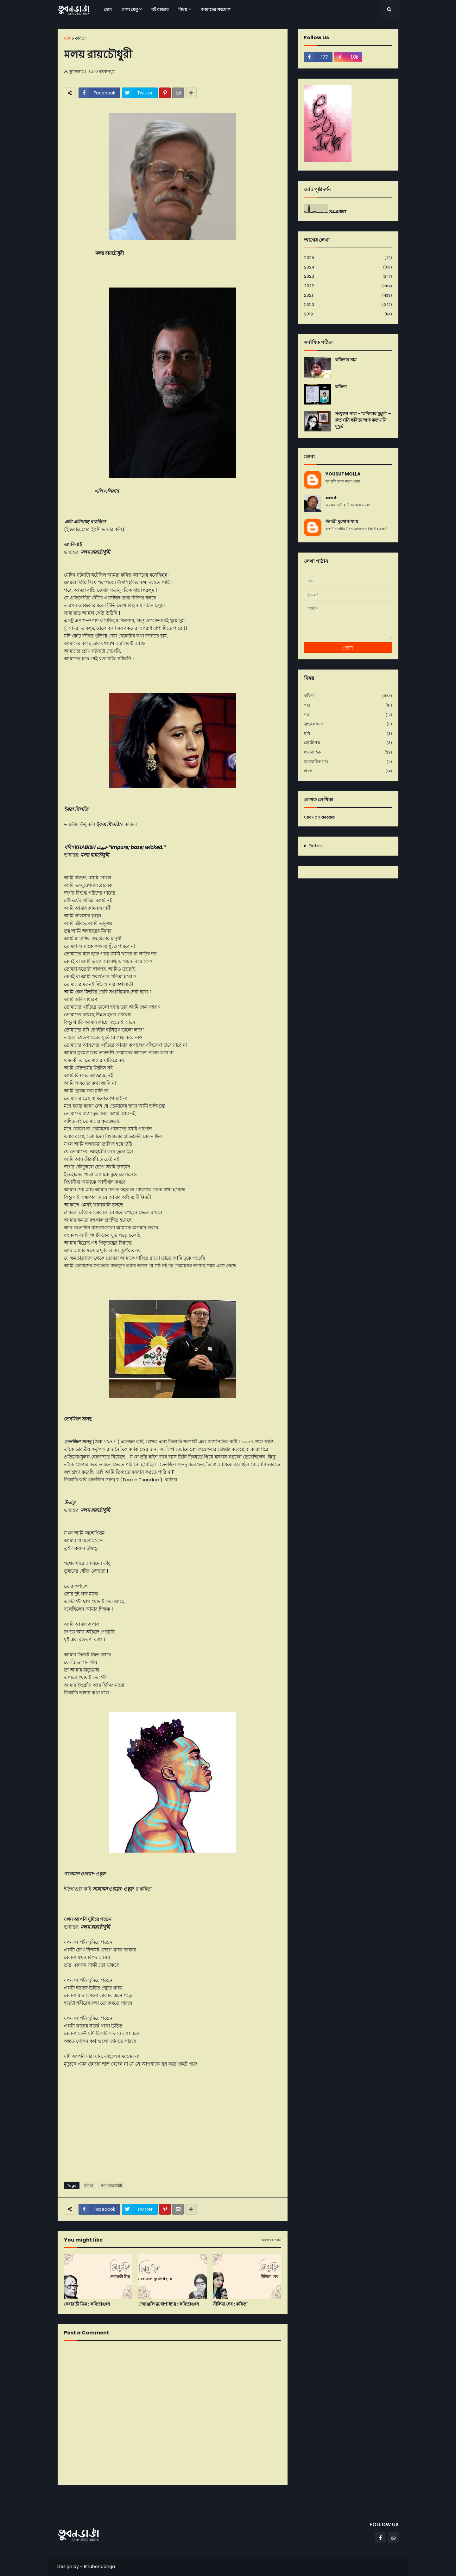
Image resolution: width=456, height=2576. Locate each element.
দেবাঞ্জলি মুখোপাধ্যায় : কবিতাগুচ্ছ (168, 2304)
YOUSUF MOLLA (343, 474)
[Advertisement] (172, 2127)
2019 (348, 314)
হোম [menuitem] (108, 9)
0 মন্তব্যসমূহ (105, 71)
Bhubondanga (99, 2566)
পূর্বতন (279, 2498)
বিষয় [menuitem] (182, 9)
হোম (67, 38)
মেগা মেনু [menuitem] (129, 9)
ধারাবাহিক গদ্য (348, 762)
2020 (348, 304)
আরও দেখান (271, 2240)
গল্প (348, 715)
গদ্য (348, 705)
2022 (348, 286)
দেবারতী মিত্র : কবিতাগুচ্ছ (87, 2304)
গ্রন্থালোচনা (348, 724)
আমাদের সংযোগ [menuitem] (216, 9)
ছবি (348, 733)
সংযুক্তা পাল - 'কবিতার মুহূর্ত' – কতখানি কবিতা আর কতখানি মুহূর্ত (363, 420)
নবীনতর (67, 2498)
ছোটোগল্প (348, 743)
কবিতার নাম (346, 360)
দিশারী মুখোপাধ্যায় (342, 522)
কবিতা (80, 38)
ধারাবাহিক (348, 752)
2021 (348, 295)
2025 (348, 258)
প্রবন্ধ (348, 771)
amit (331, 498)
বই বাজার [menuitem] (160, 9)
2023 (348, 276)
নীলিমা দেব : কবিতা (230, 2304)
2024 (348, 267)
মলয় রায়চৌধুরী (111, 2185)
